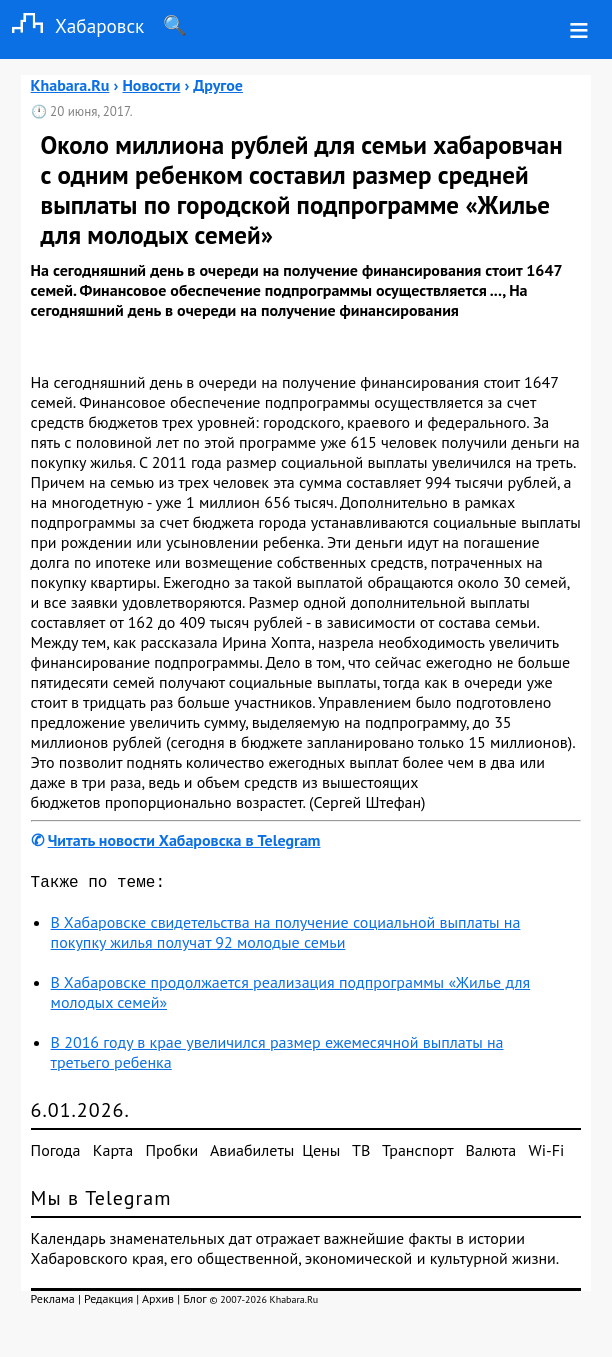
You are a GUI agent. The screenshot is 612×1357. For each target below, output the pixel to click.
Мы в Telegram (101, 1202)
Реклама (53, 1302)
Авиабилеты (252, 1154)
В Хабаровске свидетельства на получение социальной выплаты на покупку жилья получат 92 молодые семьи (286, 936)
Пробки (171, 1154)
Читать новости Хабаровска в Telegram (184, 840)
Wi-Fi (547, 1154)
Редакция (108, 1302)
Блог (194, 1302)
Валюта (490, 1154)
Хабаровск (72, 25)
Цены (321, 1154)
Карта (113, 1154)
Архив (158, 1302)
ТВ (361, 1154)
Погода (56, 1154)
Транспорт (417, 1154)
